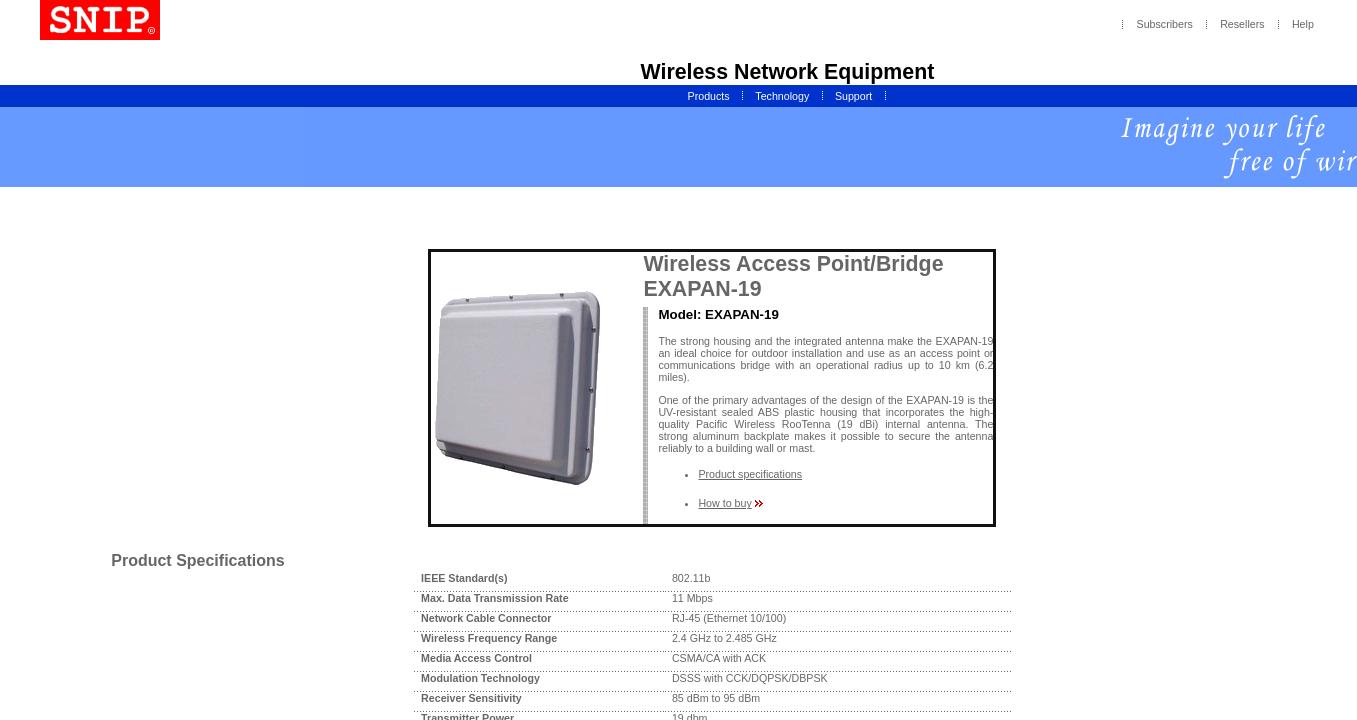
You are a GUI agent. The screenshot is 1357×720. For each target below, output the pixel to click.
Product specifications (750, 474)
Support (853, 96)
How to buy (724, 503)
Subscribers (1165, 25)
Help (1303, 25)
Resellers (1242, 25)
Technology (782, 96)
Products (709, 96)
